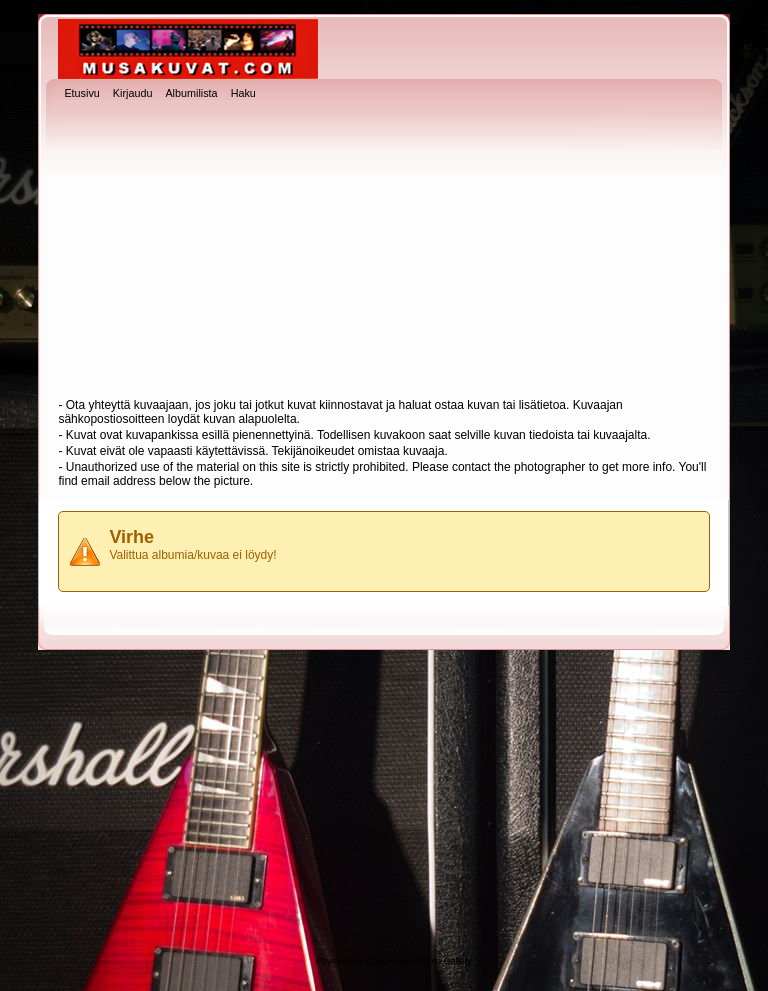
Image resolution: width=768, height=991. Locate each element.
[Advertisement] (384, 251)
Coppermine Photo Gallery (419, 961)
